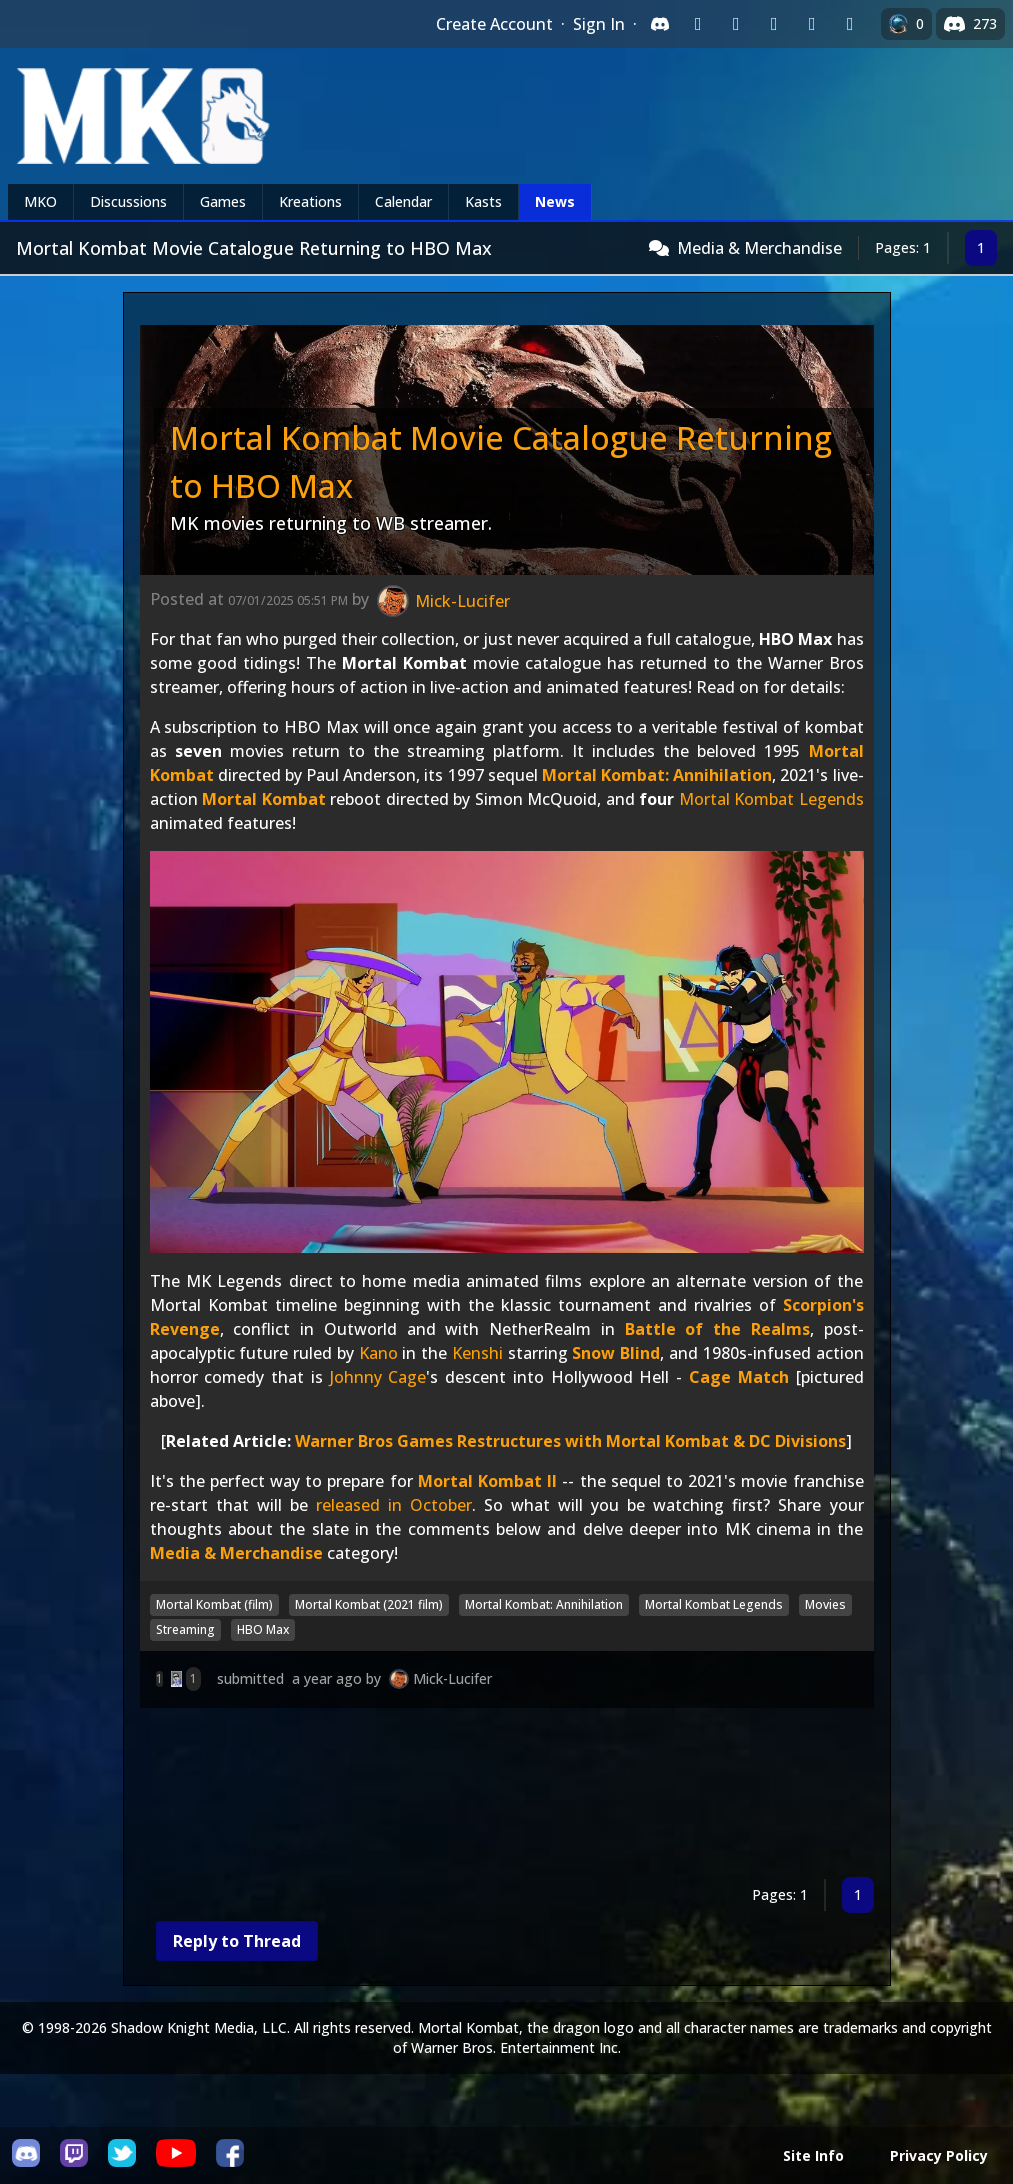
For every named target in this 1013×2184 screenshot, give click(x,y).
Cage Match (739, 1377)
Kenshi (477, 1353)
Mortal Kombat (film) (214, 1604)
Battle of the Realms (717, 1329)
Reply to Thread (237, 1941)
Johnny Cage (378, 1377)
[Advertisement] (507, 1796)
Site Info (813, 2155)
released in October (394, 1505)
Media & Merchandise (759, 248)
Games (223, 201)
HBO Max (263, 1629)
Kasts (483, 201)
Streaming (185, 1629)
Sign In (599, 24)
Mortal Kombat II (487, 1481)
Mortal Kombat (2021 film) (369, 1604)
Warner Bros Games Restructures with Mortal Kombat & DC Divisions (570, 1441)
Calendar (403, 201)
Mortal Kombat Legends (771, 799)
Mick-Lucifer (452, 1678)
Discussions (128, 201)
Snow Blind (616, 1353)
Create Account (494, 24)
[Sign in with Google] (736, 24)
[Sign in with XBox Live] (850, 24)
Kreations (310, 201)
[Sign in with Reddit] (774, 24)
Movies (825, 1604)
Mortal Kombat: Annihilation (657, 775)
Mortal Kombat (264, 799)
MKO (40, 201)
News (555, 201)
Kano (378, 1353)
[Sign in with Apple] (812, 24)
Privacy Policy (939, 2155)
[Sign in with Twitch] (698, 24)
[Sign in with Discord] (660, 24)
